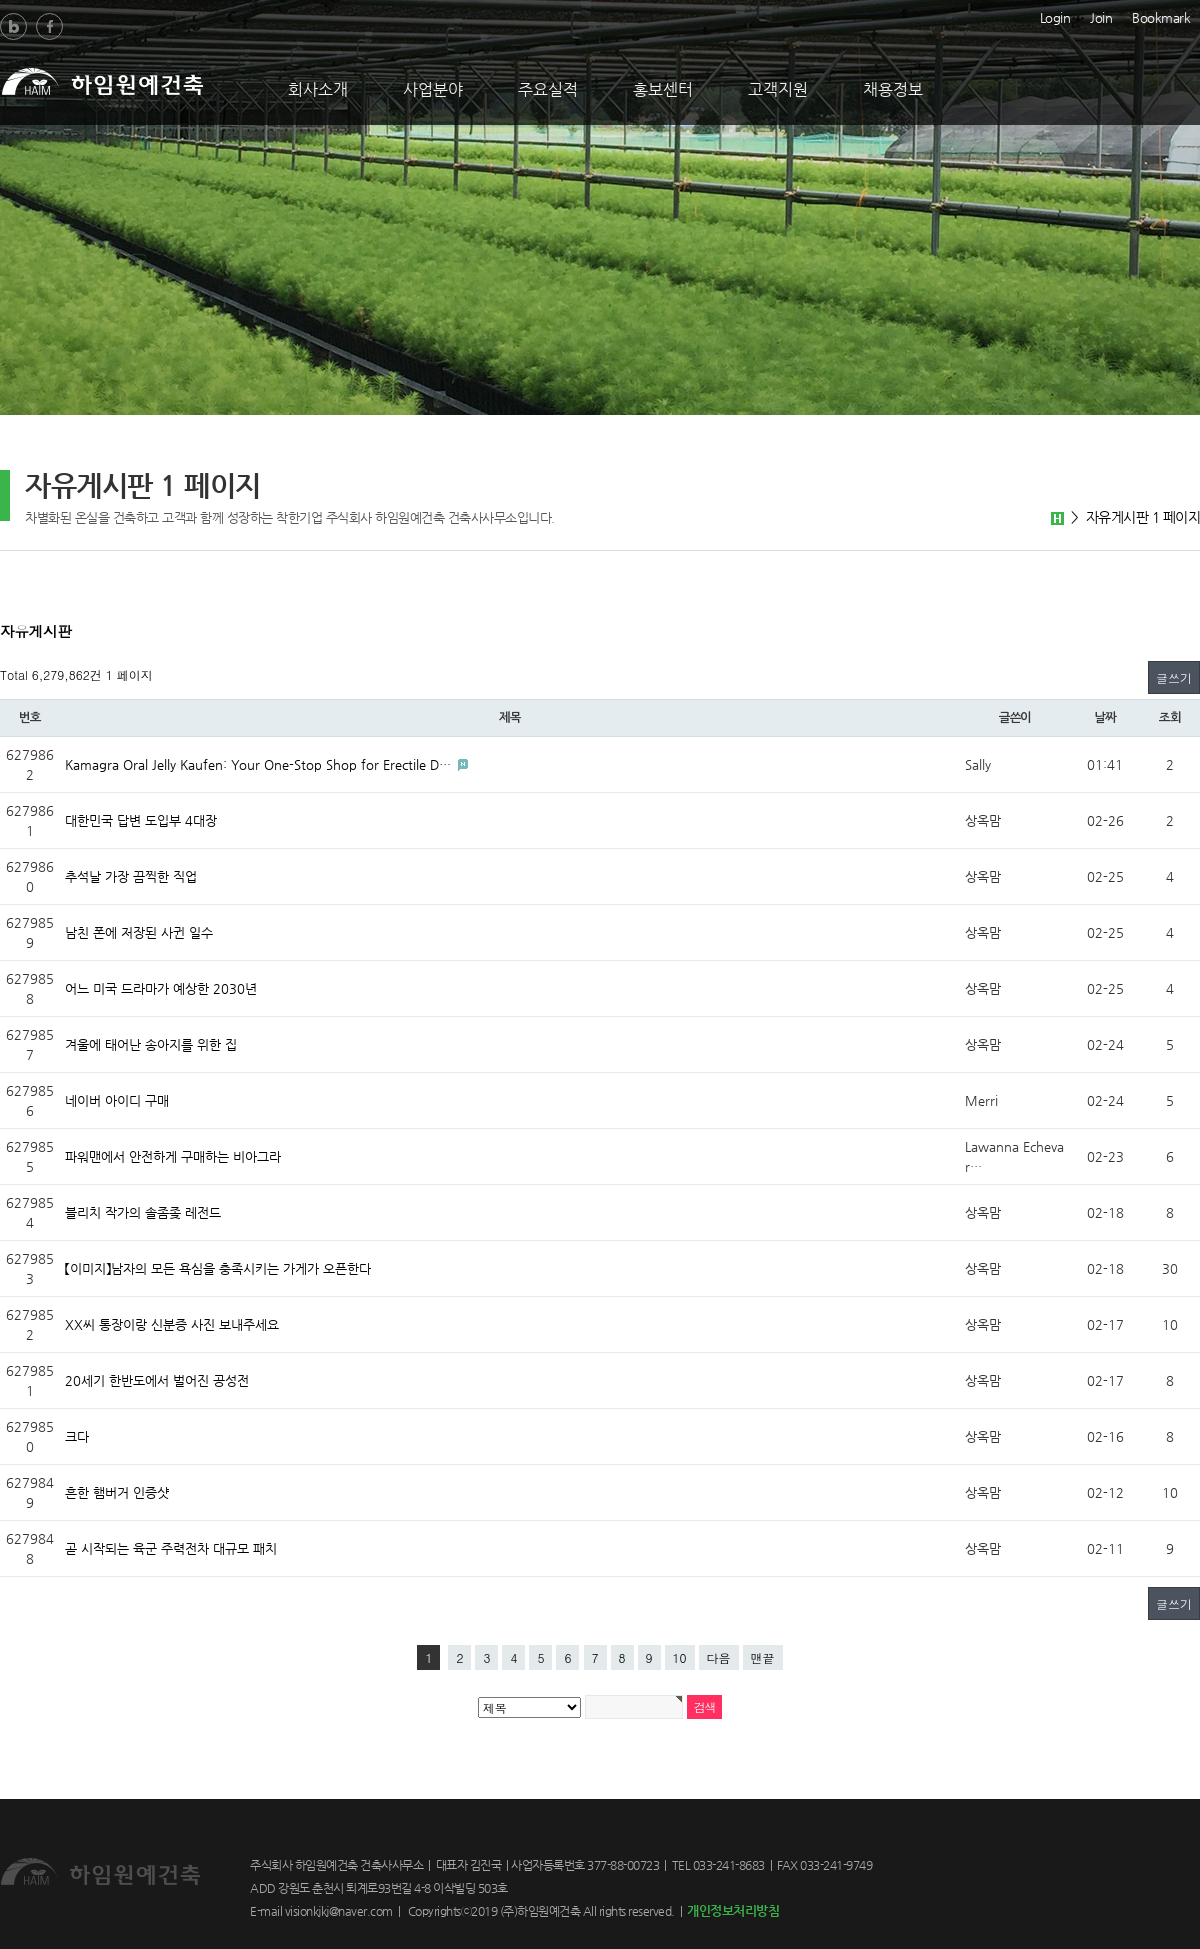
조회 (1170, 718)
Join (1101, 16)
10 (680, 1657)
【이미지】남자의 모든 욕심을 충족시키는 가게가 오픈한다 (218, 1268)
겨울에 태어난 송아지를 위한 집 (151, 1044)
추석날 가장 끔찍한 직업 (131, 876)
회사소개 (318, 89)
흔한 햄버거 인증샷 (117, 1492)
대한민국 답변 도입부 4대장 (141, 820)
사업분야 (433, 89)
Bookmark (1161, 16)
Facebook (49, 26)
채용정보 (893, 89)
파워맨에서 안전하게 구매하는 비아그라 (173, 1156)
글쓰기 (1174, 677)
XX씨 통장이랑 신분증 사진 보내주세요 (172, 1324)
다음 (719, 1657)
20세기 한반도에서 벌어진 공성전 (157, 1380)
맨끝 (763, 1657)
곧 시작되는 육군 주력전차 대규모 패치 (171, 1548)
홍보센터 (663, 89)
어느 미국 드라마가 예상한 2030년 (161, 988)
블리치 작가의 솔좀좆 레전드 (143, 1212)
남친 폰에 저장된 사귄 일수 (139, 932)
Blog (13, 26)
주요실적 (548, 89)
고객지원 (778, 89)
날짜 (1105, 718)
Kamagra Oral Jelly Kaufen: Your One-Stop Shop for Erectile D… (260, 764)
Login (1055, 16)
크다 (77, 1436)
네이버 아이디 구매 (117, 1100)
